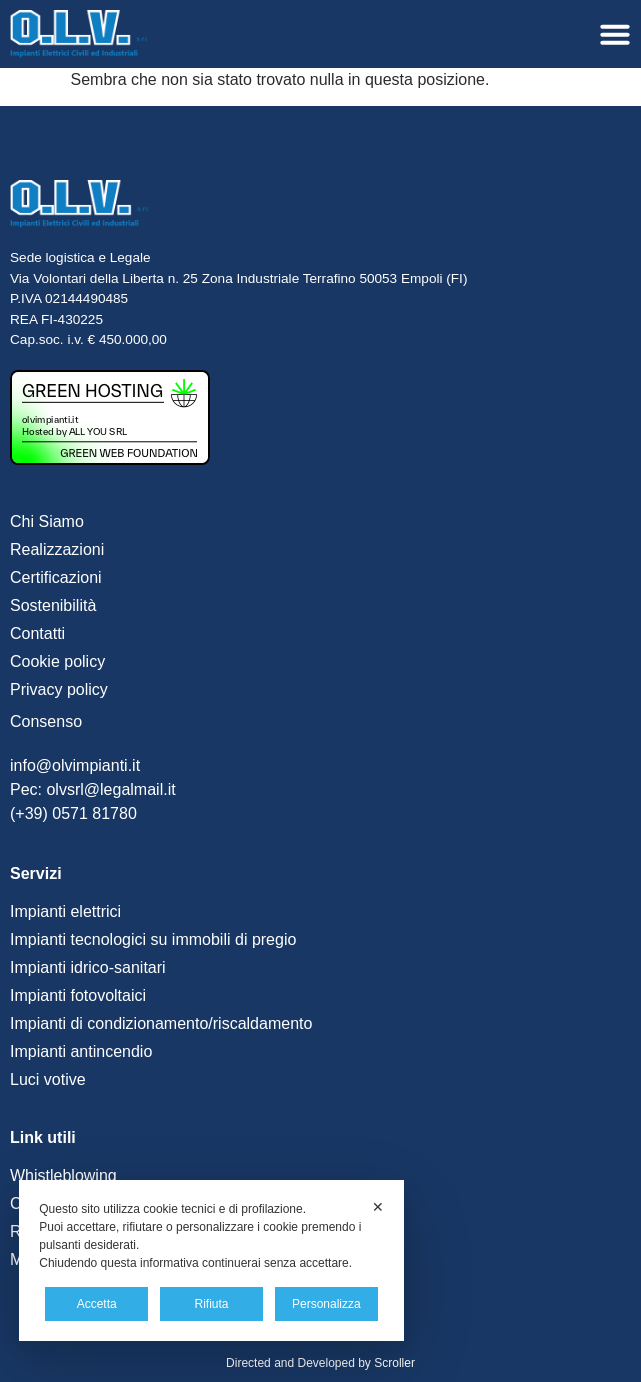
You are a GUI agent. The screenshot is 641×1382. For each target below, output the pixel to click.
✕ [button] (378, 1207)
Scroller (394, 1363)
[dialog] (211, 1260)
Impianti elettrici (65, 911)
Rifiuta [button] (211, 1304)
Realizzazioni (57, 549)
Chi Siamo (47, 521)
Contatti (37, 633)
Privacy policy (59, 689)
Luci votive (48, 1079)
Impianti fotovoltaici (78, 995)
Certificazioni (56, 577)
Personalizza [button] (326, 1304)
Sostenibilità (53, 605)
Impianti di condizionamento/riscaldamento (161, 1023)
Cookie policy (57, 661)
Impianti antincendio (81, 1051)
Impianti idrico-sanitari (88, 967)
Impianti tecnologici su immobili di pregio (153, 939)
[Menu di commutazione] (615, 34)
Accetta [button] (97, 1304)
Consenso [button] (46, 721)
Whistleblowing (63, 1175)
